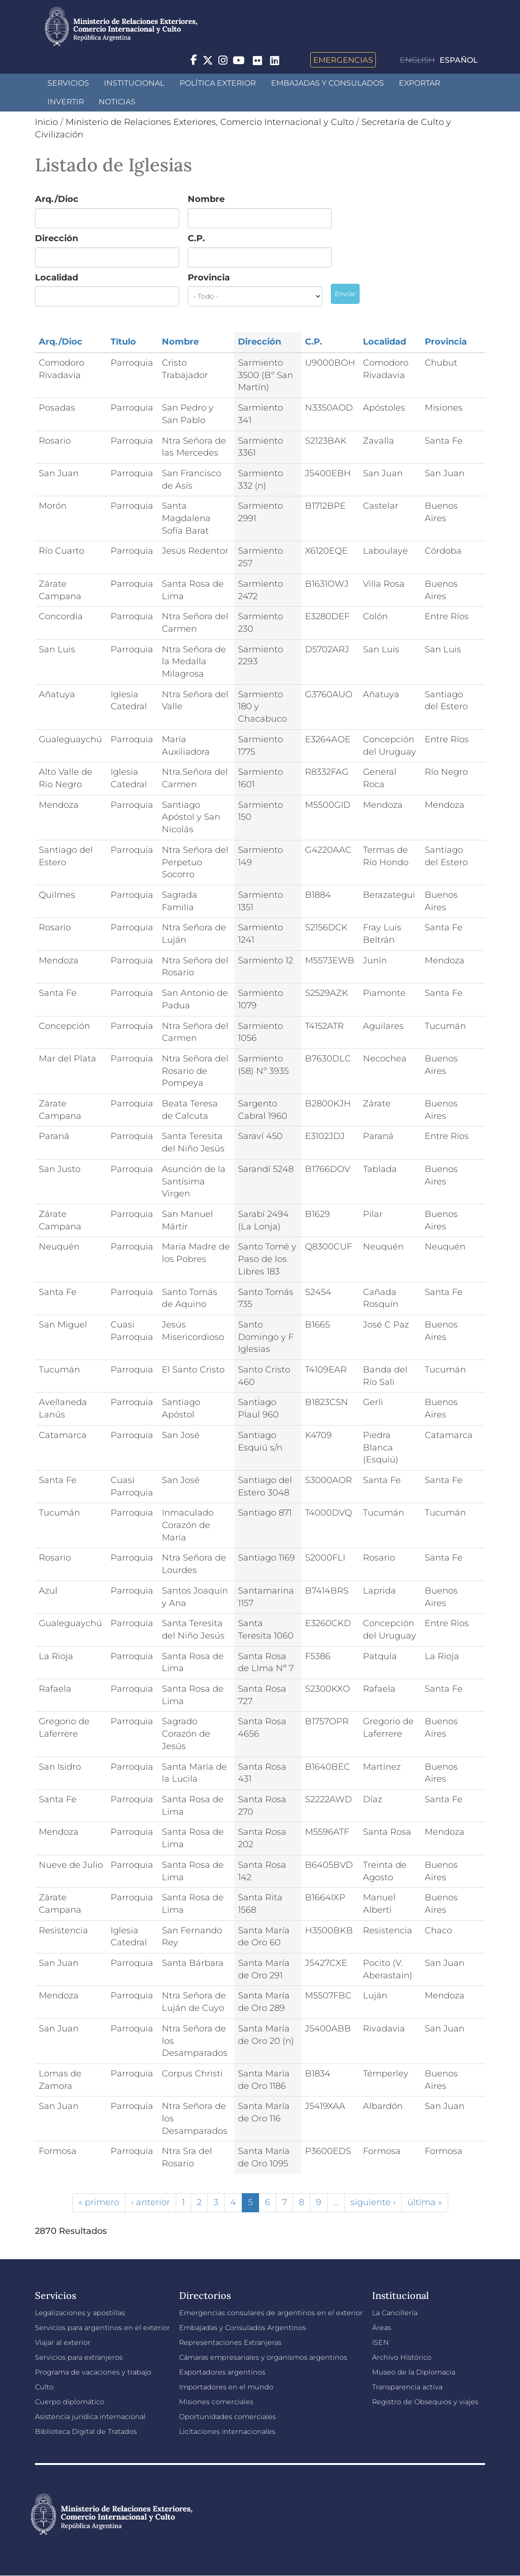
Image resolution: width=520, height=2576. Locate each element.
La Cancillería (395, 2312)
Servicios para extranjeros (79, 2357)
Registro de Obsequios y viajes (425, 2402)
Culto (44, 2387)
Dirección (56, 238)
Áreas (381, 2327)
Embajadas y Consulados (327, 83)
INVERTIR (65, 101)
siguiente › (373, 2202)
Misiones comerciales (216, 2402)
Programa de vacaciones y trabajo (93, 2372)
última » (424, 2202)
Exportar (419, 83)
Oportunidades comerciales (227, 2416)
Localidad (56, 277)
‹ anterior (150, 2202)
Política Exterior (218, 83)
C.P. (196, 238)
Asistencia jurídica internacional (90, 2416)
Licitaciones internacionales (227, 2431)
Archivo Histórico (401, 2357)
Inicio (46, 122)
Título (123, 341)
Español (459, 60)
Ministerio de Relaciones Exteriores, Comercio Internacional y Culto (210, 122)
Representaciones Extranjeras (230, 2342)
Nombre (206, 199)
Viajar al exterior (62, 2342)
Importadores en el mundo (226, 2387)
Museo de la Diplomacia (413, 2372)
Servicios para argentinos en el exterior (102, 2327)
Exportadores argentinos (222, 2372)
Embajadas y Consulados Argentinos (242, 2327)
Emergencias (343, 60)
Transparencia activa (407, 2387)
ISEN (380, 2342)
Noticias (117, 101)
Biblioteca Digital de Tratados (86, 2431)
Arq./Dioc (57, 199)
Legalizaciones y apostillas (80, 2312)
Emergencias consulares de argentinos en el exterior (271, 2312)
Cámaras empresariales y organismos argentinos (263, 2357)
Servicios (68, 83)
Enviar (345, 294)
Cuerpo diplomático (69, 2402)
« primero (99, 2202)
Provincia (209, 277)
